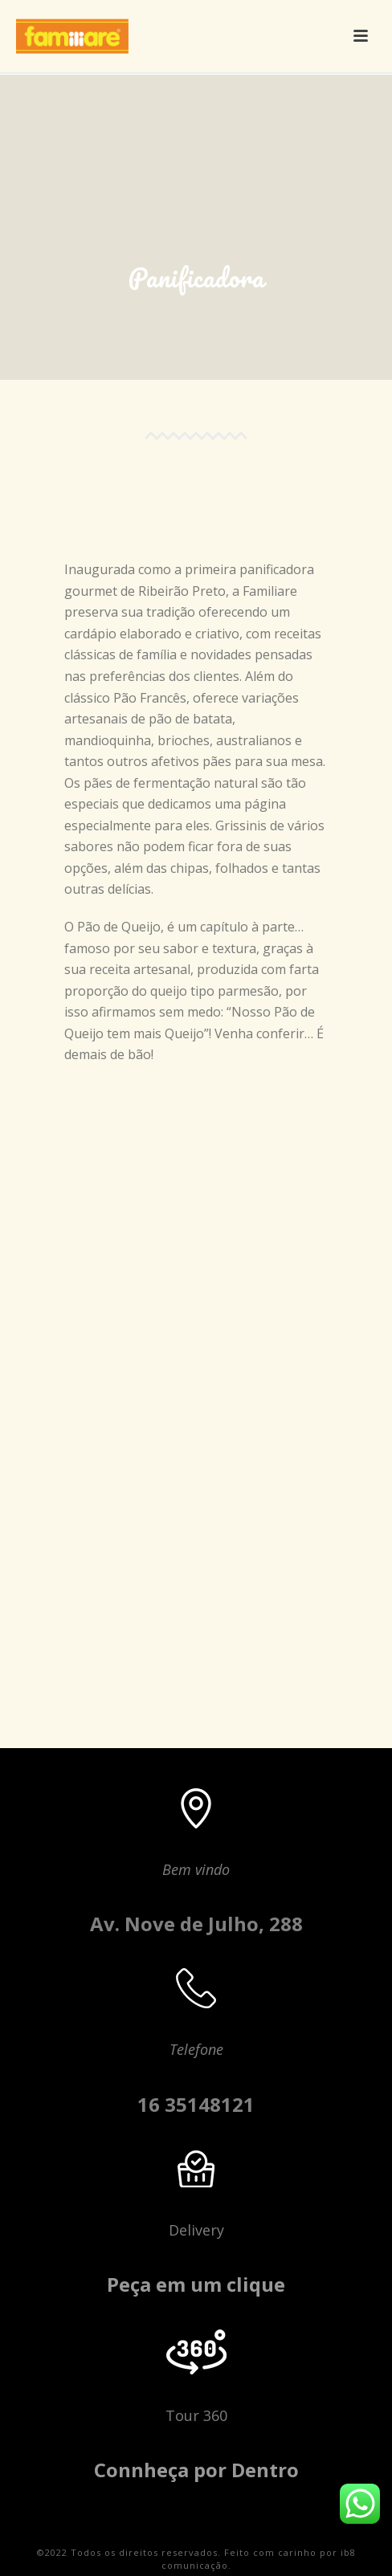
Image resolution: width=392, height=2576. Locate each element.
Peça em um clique (196, 2284)
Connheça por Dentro (196, 2469)
